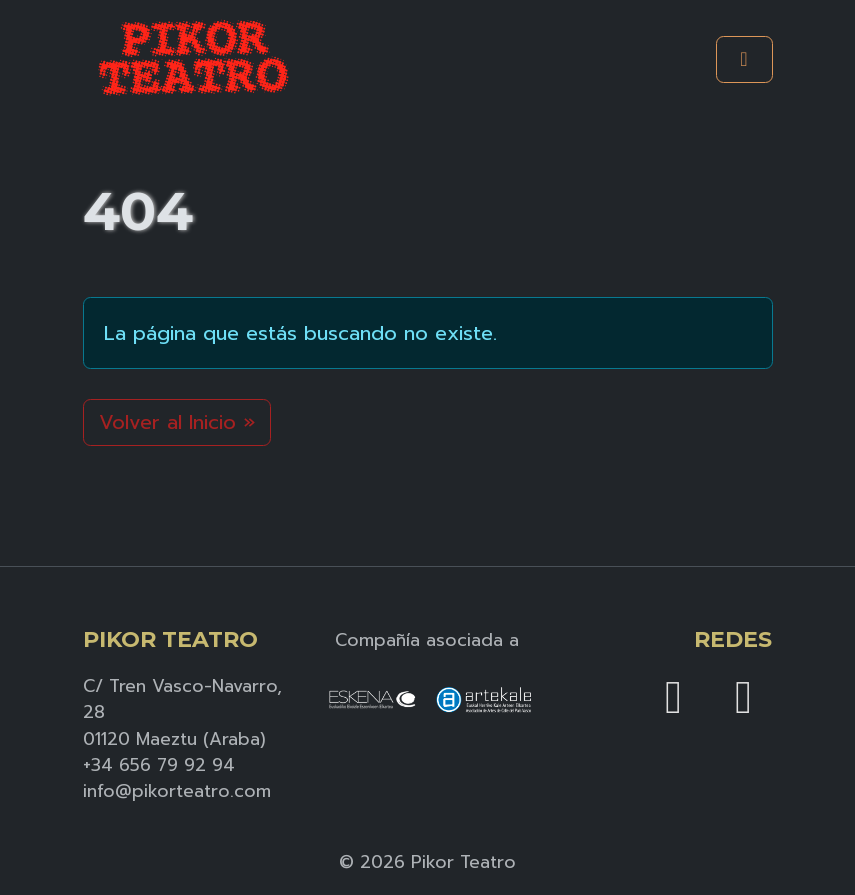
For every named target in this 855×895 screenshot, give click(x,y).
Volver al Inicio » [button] (177, 422)
